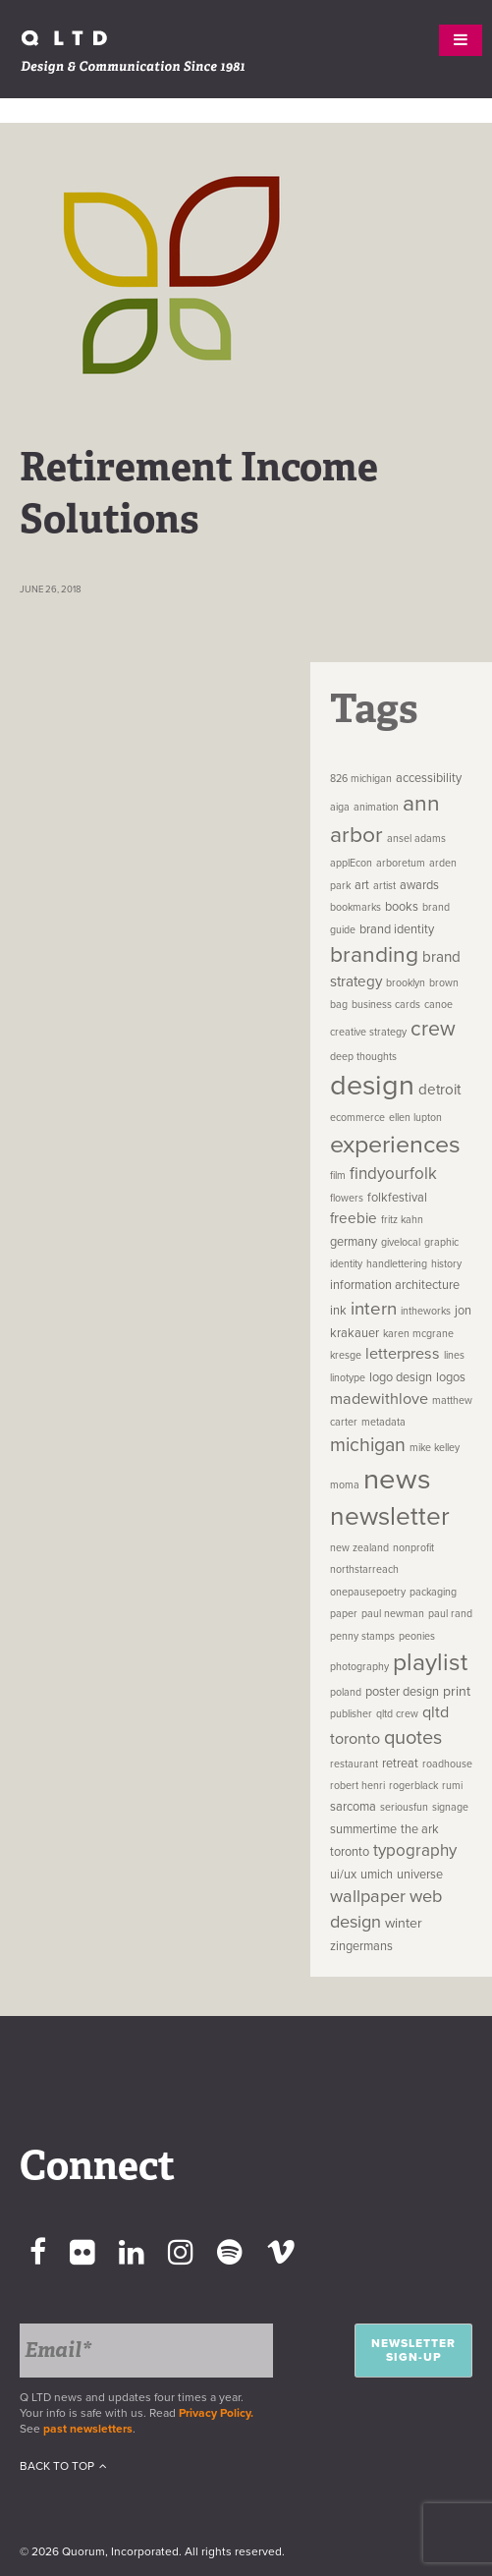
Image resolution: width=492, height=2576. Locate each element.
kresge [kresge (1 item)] (345, 1355)
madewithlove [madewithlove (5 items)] (379, 1399)
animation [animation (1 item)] (376, 807)
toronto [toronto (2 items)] (349, 1852)
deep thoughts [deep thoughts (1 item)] (363, 1056)
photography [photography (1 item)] (359, 1666)
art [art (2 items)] (362, 885)
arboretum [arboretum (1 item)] (400, 863)
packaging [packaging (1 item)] (433, 1592)
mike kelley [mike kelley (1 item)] (435, 1447)
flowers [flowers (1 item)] (346, 1198)
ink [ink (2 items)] (338, 1310)
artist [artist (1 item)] (384, 885)
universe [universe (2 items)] (420, 1874)
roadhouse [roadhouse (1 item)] (447, 1764)
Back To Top (63, 2466)
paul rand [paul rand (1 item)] (450, 1613)
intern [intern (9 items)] (374, 1308)
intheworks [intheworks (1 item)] (426, 1311)
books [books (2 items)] (401, 907)
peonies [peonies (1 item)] (417, 1636)
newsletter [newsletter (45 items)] (390, 1517)
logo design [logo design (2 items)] (400, 1377)
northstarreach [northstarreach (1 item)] (364, 1569)
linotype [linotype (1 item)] (347, 1378)
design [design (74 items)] (372, 1085)
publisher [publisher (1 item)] (351, 1714)
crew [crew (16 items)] (433, 1028)
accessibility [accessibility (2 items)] (429, 778)
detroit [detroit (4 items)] (439, 1089)
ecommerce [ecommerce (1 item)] (357, 1117)
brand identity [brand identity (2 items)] (396, 929)
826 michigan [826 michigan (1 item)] (361, 778)
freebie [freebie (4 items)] (353, 1218)
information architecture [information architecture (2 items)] (395, 1285)
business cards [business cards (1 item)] (386, 1004)
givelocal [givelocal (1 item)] (400, 1242)
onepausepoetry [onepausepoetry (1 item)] (368, 1592)
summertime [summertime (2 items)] (363, 1829)
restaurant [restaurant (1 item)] (354, 1764)
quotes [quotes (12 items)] (413, 1738)
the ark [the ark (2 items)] (420, 1829)
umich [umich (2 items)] (376, 1874)
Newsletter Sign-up (413, 2350)
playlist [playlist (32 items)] (430, 1662)
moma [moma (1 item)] (344, 1485)
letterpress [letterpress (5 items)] (402, 1354)
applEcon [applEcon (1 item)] (351, 863)
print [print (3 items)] (456, 1691)
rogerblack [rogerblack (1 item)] (413, 1785)
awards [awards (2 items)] (419, 885)
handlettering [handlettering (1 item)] (396, 1264)
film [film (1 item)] (338, 1175)
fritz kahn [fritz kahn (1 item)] (402, 1219)
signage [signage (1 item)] (450, 1807)
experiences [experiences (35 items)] (395, 1144)
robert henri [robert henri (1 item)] (357, 1785)
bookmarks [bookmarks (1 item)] (355, 907)
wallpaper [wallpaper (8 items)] (368, 1896)
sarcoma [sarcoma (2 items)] (353, 1807)
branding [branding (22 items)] (374, 955)
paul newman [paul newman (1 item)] (392, 1613)
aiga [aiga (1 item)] (340, 807)
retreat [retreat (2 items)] (400, 1763)
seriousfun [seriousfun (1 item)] (404, 1807)
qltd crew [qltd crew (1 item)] (397, 1714)
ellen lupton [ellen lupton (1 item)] (415, 1117)
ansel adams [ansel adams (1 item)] (416, 838)
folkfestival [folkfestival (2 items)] (397, 1197)
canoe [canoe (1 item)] (438, 1004)
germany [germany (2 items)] (353, 1242)
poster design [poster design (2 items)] (402, 1692)
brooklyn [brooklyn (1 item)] (405, 983)
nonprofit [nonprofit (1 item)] (413, 1547)
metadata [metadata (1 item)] (383, 1422)
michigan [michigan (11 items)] (368, 1445)
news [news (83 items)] (397, 1479)
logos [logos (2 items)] (450, 1377)
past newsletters (88, 2429)
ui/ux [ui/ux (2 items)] (343, 1874)
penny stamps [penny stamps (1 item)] (362, 1636)
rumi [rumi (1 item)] (452, 1785)
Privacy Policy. (219, 2413)
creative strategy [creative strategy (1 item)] (368, 1032)
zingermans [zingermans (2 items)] (361, 1946)
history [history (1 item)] (446, 1264)
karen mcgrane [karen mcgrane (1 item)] (418, 1333)
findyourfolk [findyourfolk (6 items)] (393, 1173)
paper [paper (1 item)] (343, 1613)
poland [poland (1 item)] (345, 1692)
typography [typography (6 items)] (415, 1850)
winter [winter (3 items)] (403, 1923)
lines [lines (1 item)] (454, 1355)
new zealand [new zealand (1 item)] (359, 1547)
